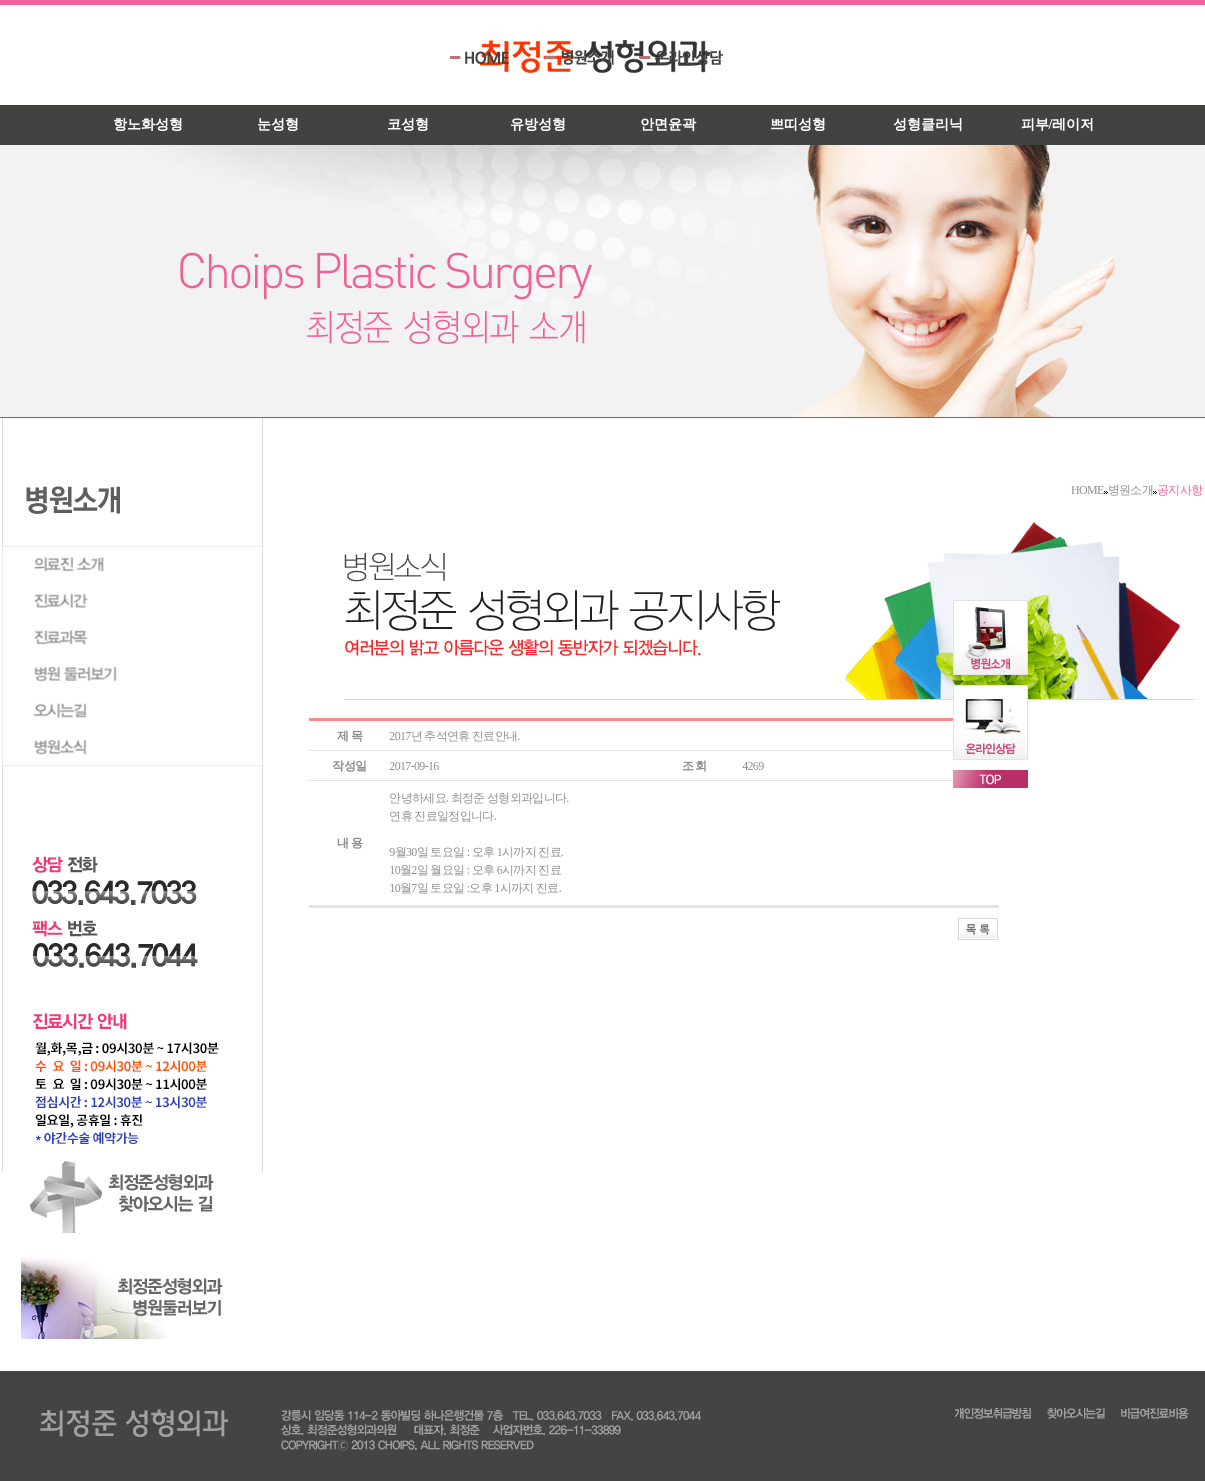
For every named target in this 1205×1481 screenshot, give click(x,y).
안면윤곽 (668, 124)
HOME (492, 57)
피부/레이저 (1058, 124)
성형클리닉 (928, 124)
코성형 (408, 124)
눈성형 (278, 124)
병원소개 (587, 57)
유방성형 (538, 124)
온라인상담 (682, 57)
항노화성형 (148, 124)
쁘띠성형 (798, 124)
